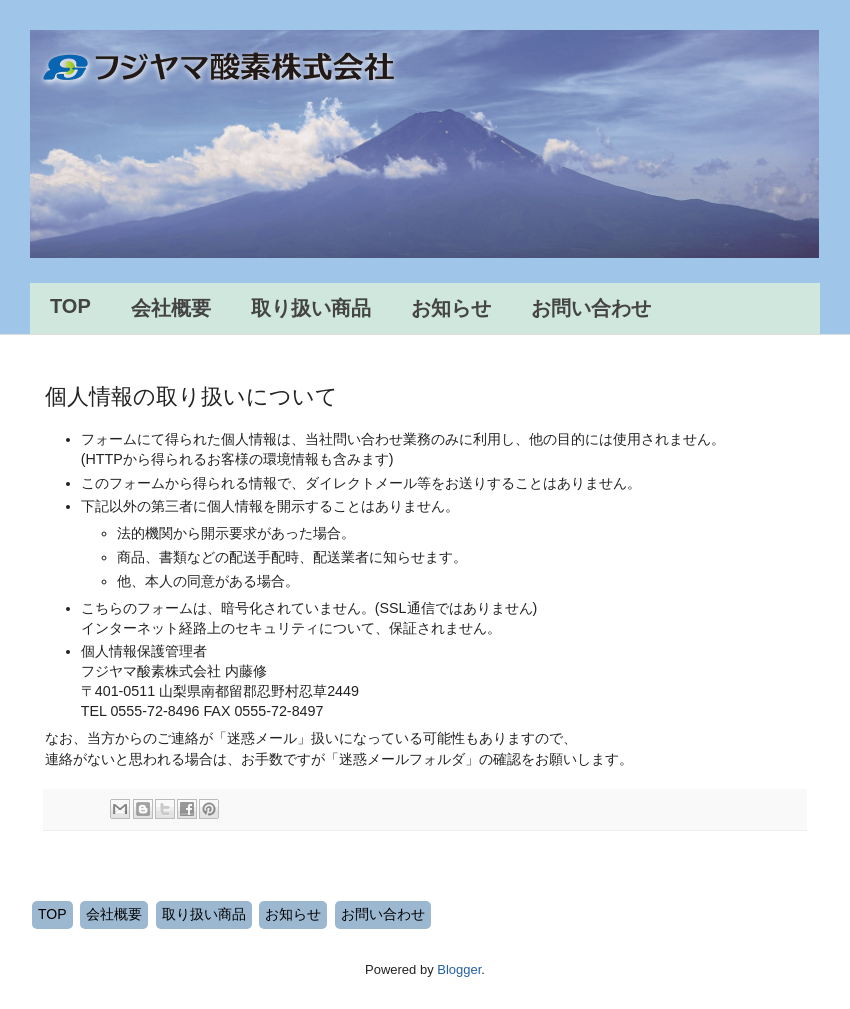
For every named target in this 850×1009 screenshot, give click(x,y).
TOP (70, 306)
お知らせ (451, 308)
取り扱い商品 (311, 308)
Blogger (459, 969)
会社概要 (171, 308)
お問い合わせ (591, 308)
